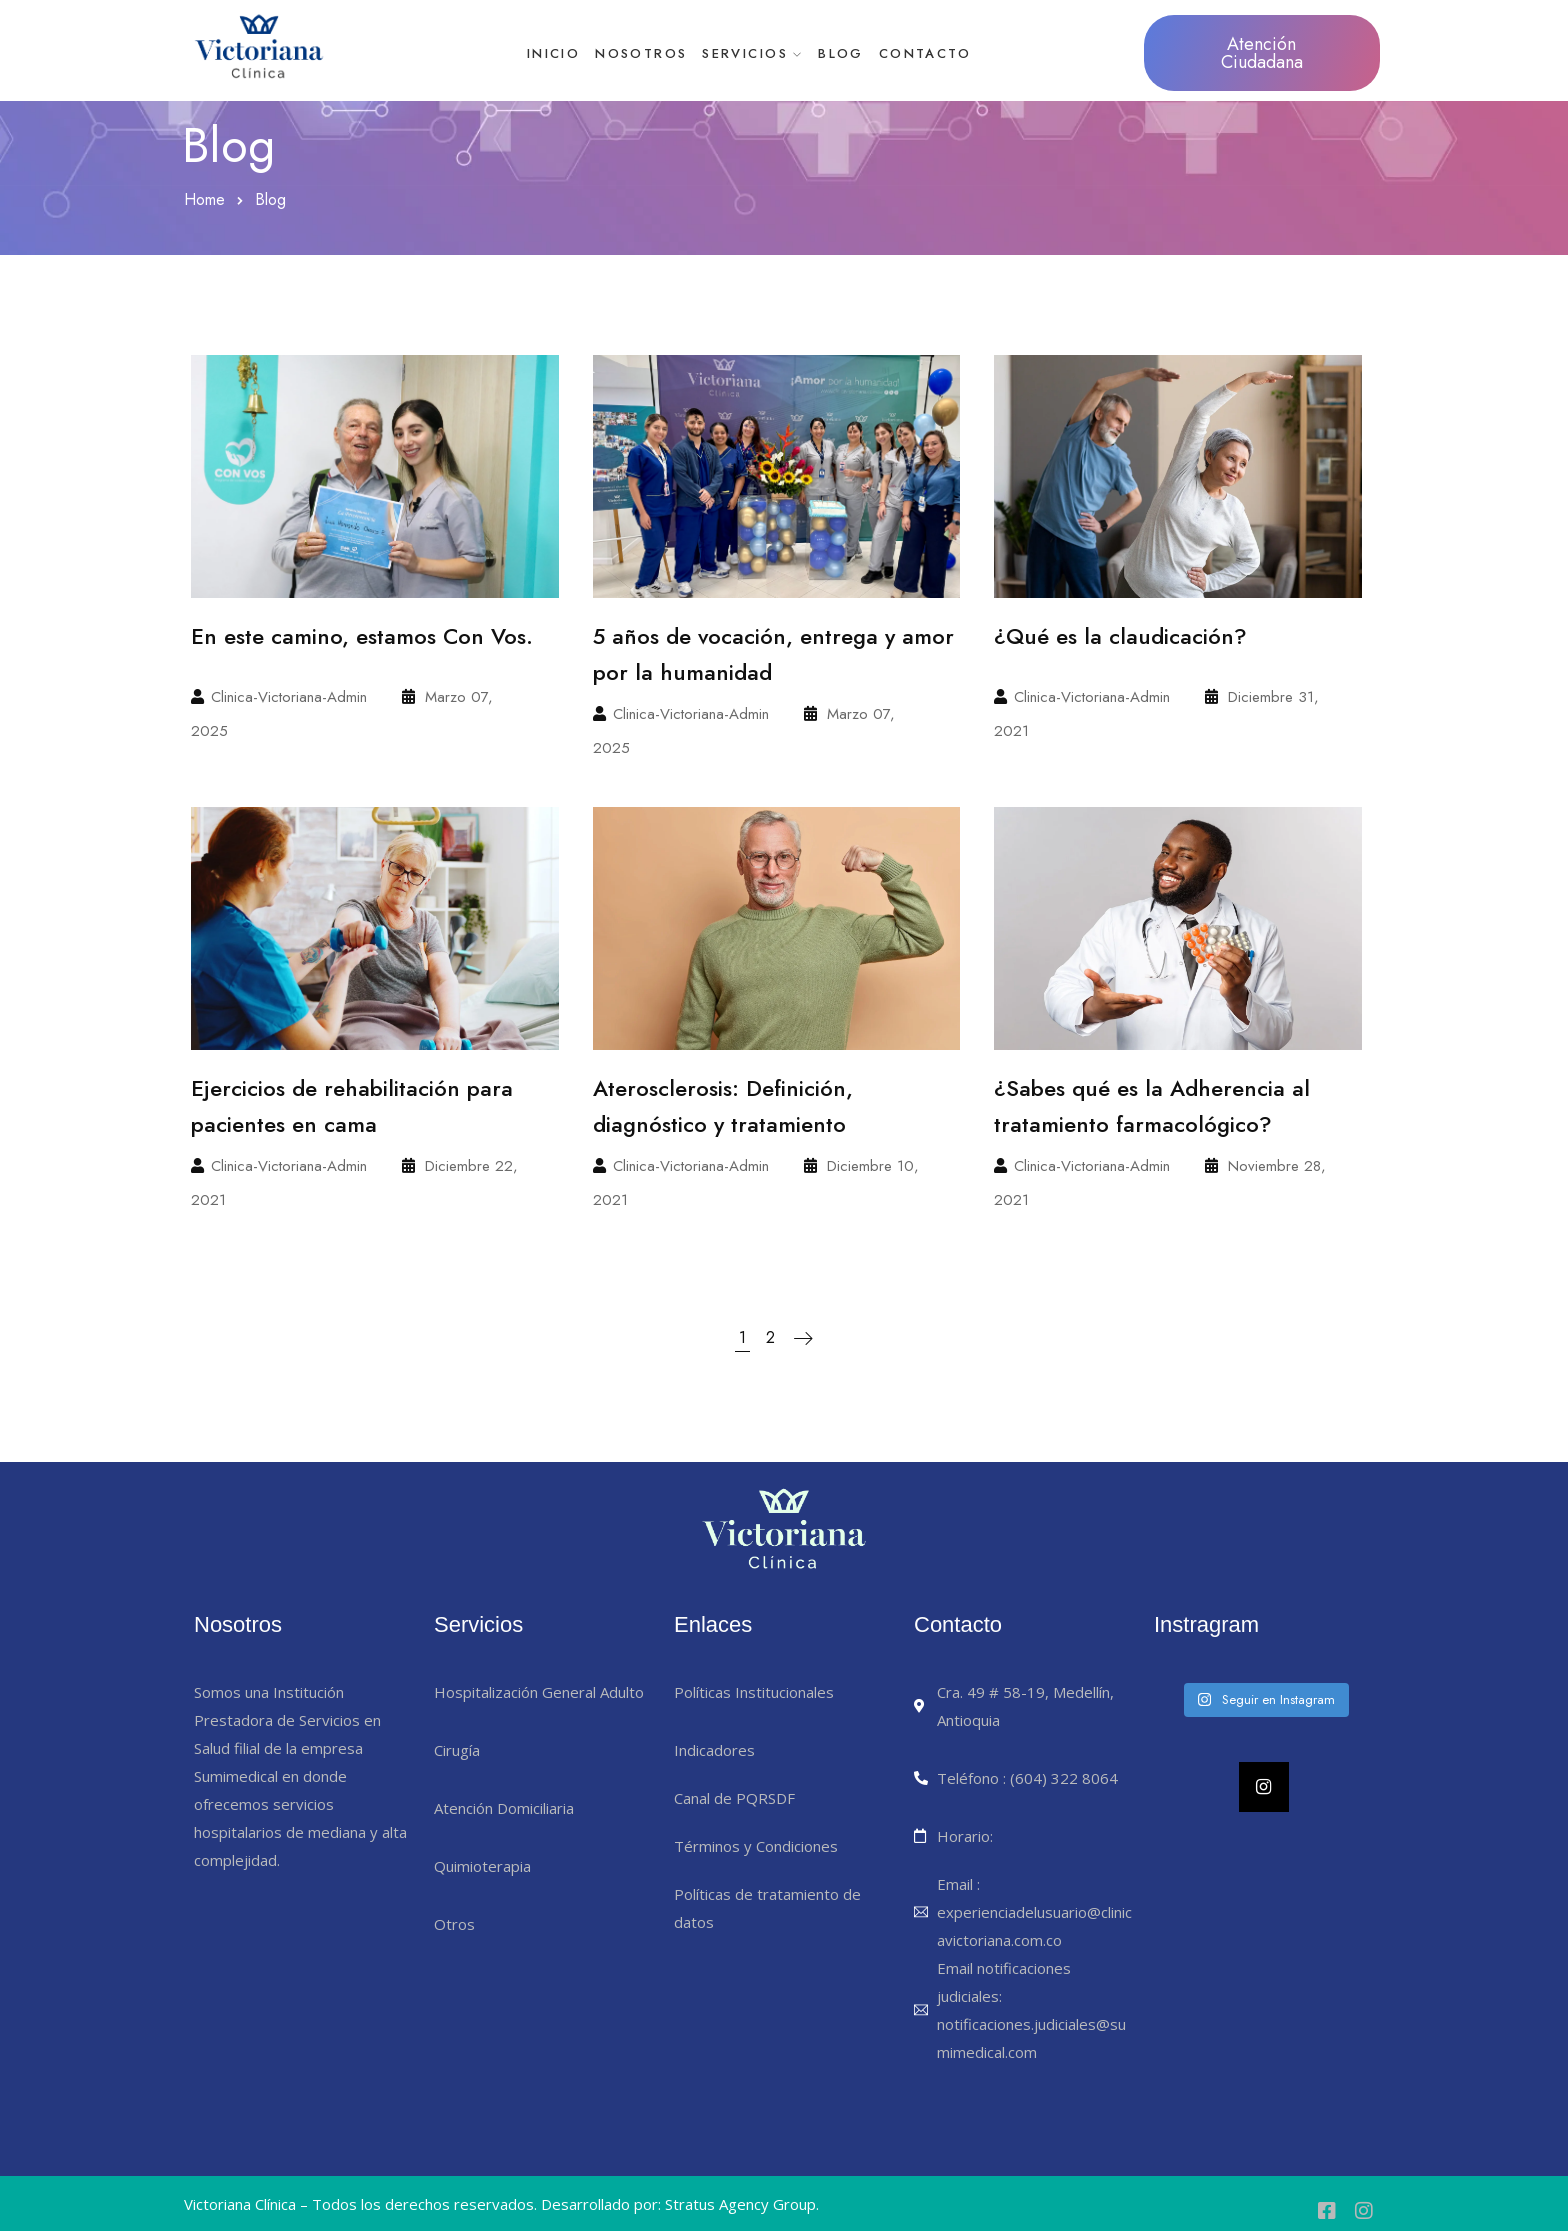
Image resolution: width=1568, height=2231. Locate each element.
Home (204, 199)
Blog (871, 53)
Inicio (523, 53)
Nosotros (631, 53)
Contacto (975, 53)
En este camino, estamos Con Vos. (362, 636)
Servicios (755, 53)
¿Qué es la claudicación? (1120, 636)
